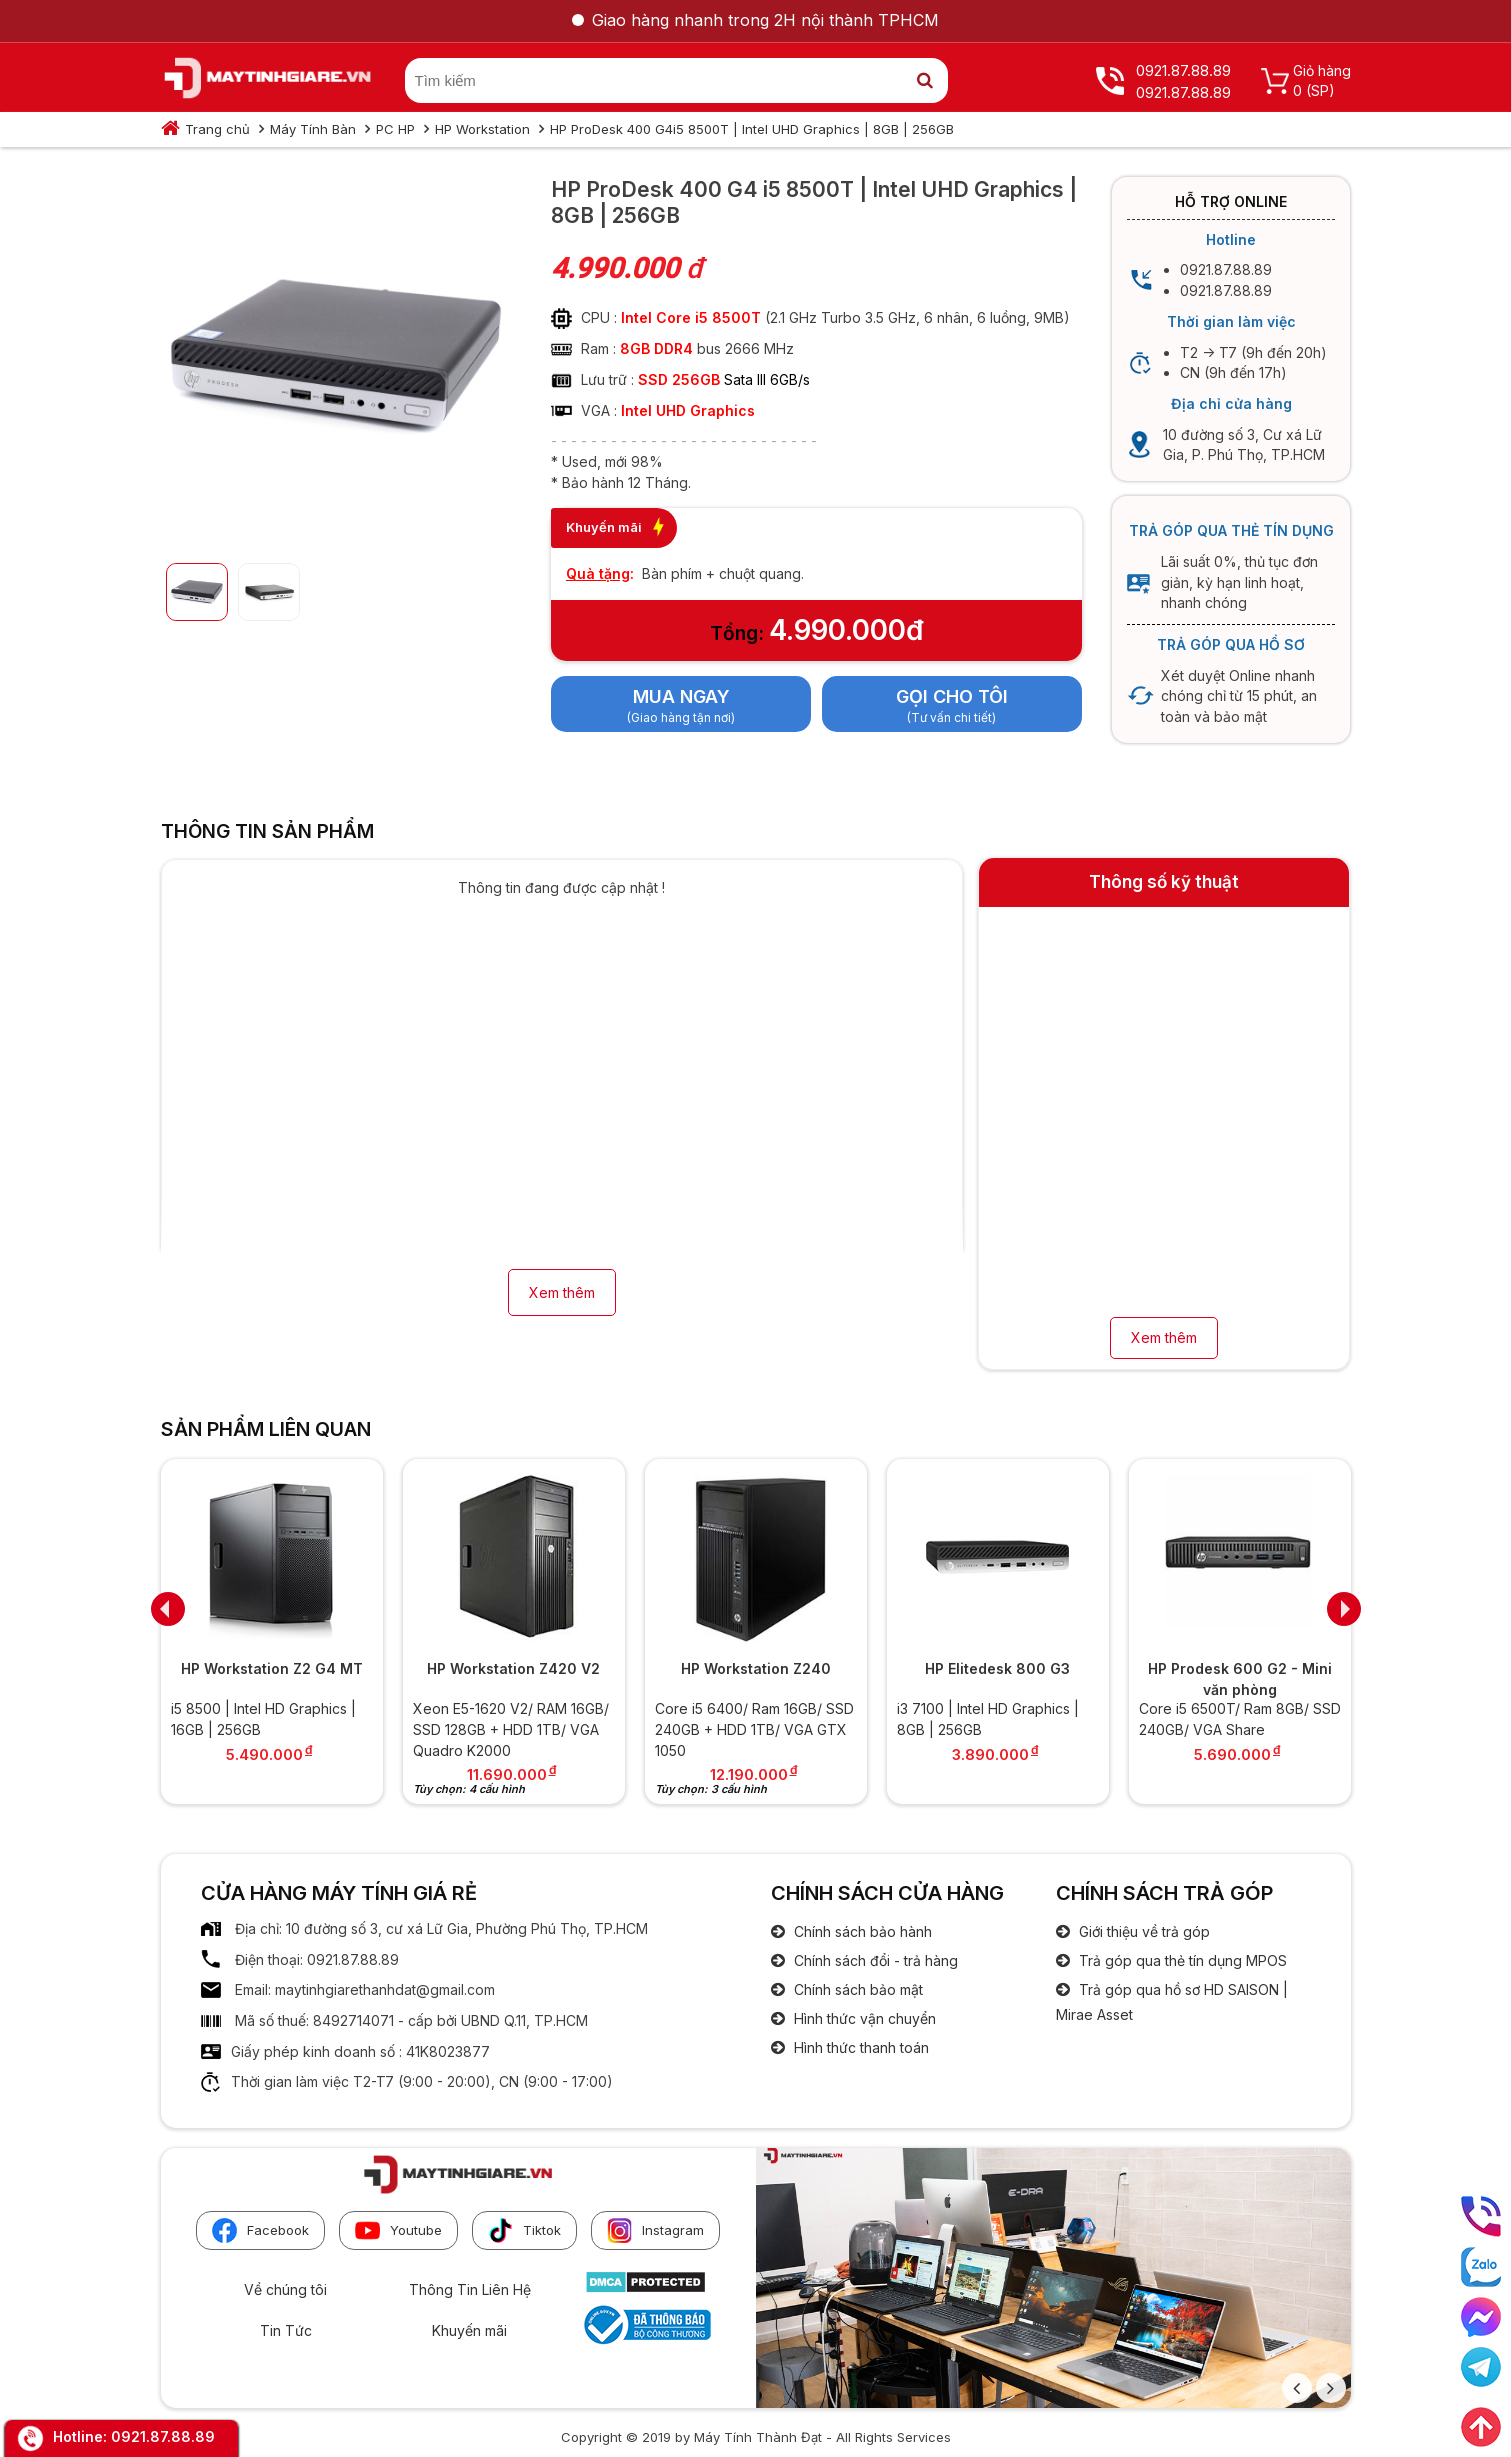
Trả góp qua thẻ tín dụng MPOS (1181, 1960)
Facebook (260, 2230)
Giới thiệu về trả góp (1142, 1931)
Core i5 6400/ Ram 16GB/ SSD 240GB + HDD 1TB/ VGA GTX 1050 (754, 1729)
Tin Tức (286, 2330)
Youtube (398, 2230)
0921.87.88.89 (163, 2436)
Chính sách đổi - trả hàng (874, 1960)
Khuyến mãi (469, 2330)
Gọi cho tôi (952, 696)
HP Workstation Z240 (756, 1668)
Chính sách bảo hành (861, 1931)
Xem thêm (562, 1292)
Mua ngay (681, 696)
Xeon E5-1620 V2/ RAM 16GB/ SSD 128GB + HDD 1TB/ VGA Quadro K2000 (511, 1729)
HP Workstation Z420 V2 (513, 1668)
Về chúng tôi (285, 2289)
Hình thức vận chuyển (863, 2018)
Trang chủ (217, 129)
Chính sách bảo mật (856, 1989)
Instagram (655, 2230)
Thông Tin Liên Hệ (470, 2289)
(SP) (1320, 90)
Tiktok (524, 2230)
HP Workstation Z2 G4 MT (272, 1668)
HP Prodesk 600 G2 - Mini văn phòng (1240, 1679)
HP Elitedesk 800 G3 (997, 1668)
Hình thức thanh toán (859, 2047)
